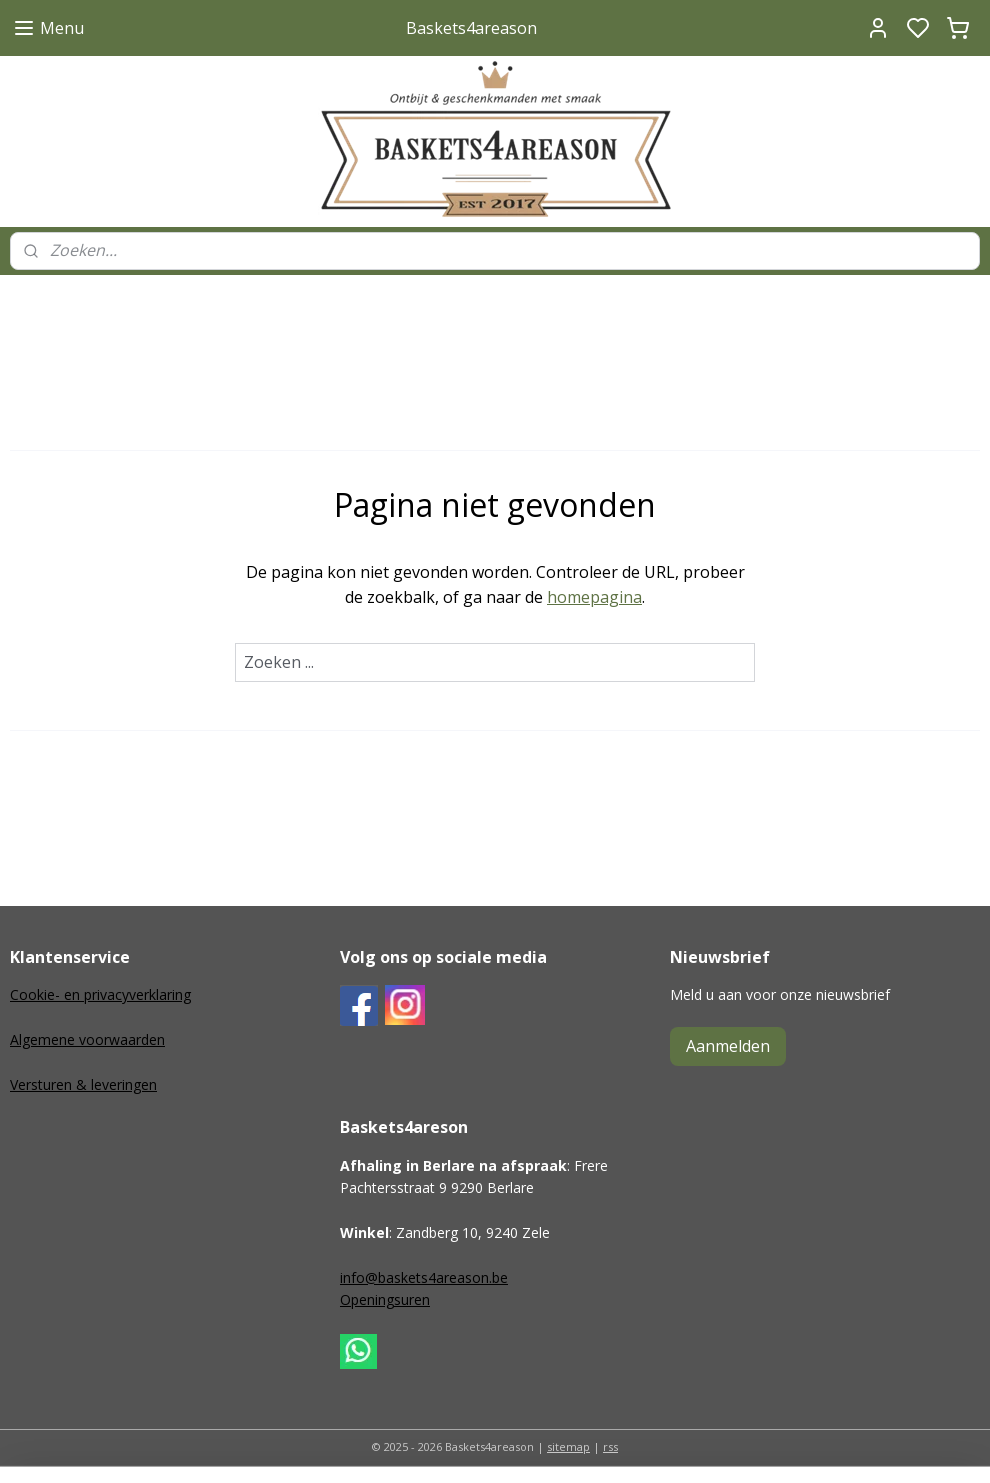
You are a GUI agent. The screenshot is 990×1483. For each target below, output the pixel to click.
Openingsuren (385, 1299)
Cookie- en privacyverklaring (100, 994)
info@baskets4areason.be (424, 1277)
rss (610, 1446)
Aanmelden (728, 1046)
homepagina (594, 597)
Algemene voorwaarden (87, 1039)
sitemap (568, 1446)
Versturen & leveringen (83, 1084)
